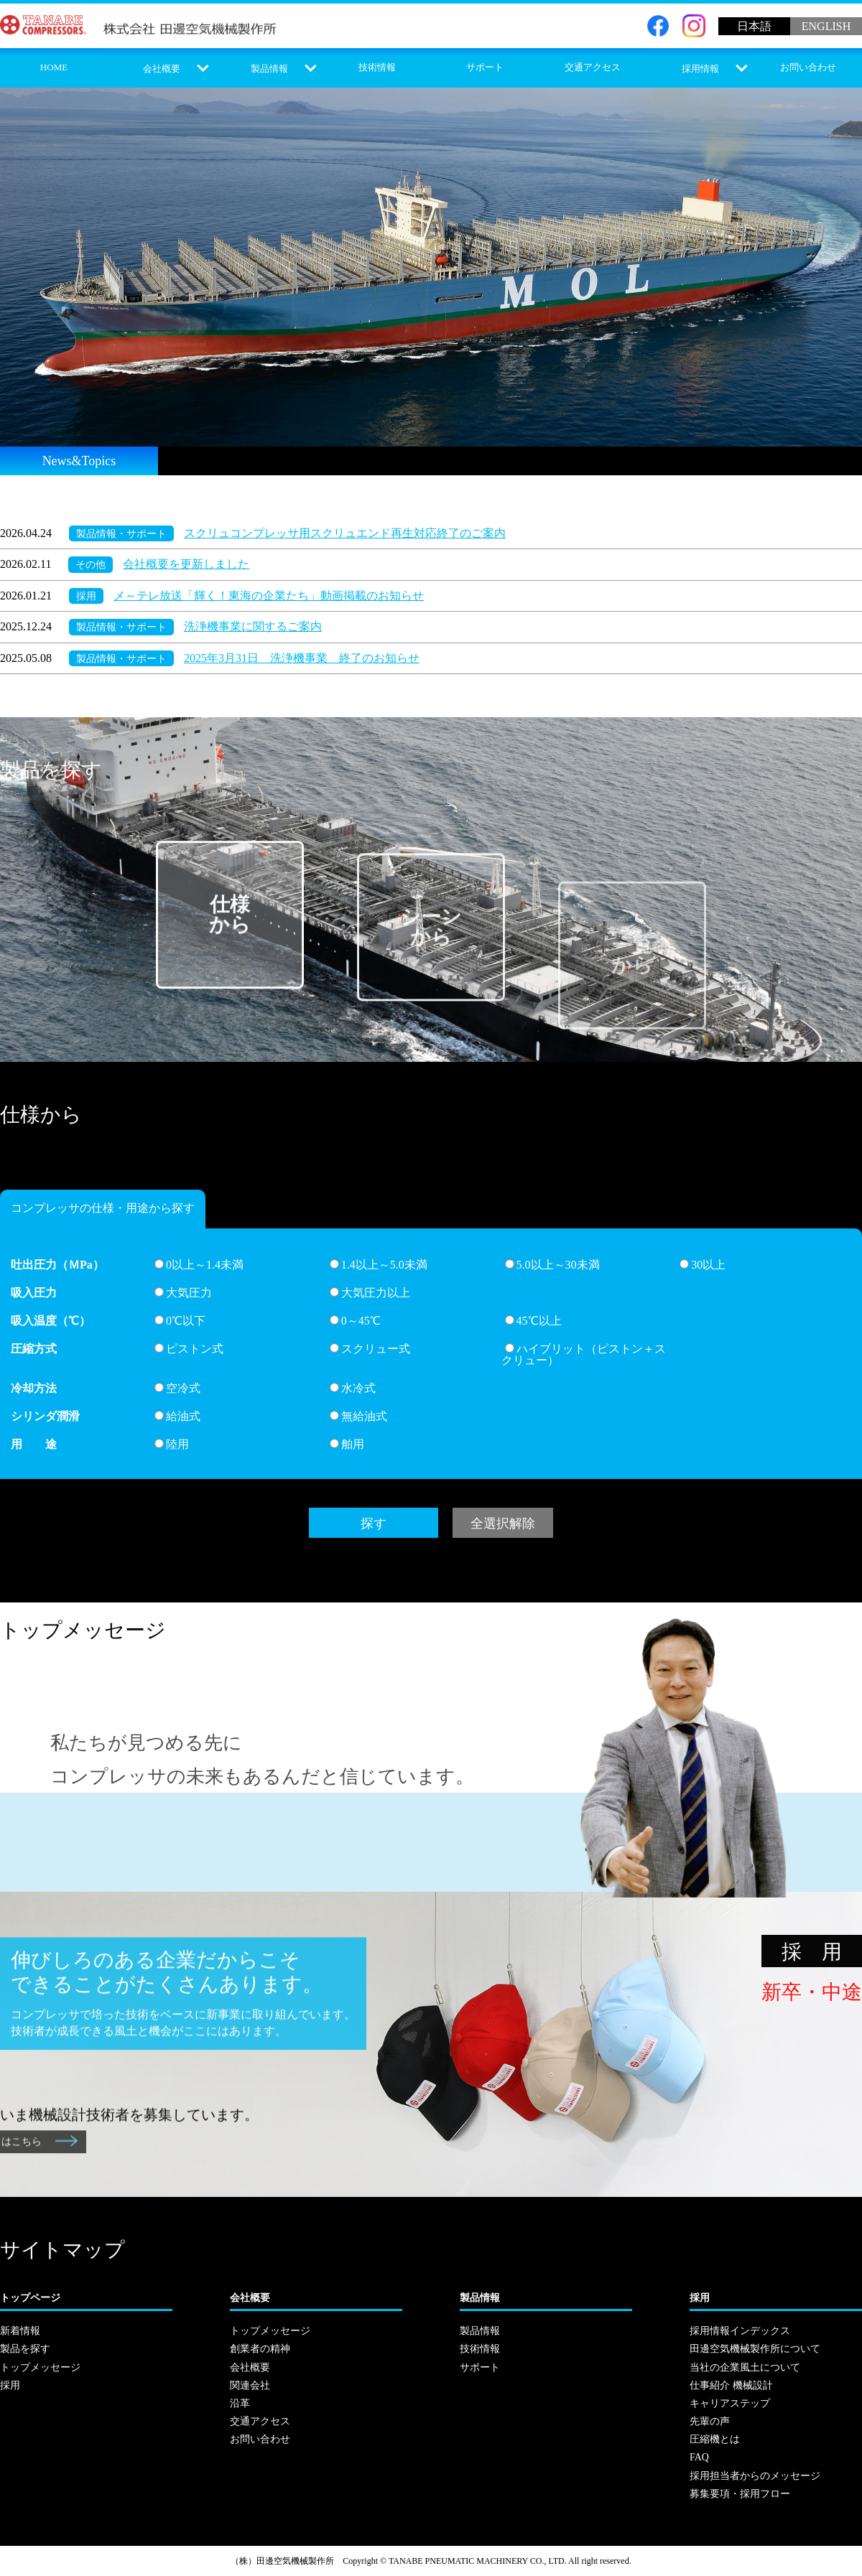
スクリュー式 (370, 1349)
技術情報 (377, 67)
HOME (54, 67)
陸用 (171, 1444)
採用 (86, 596)
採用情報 (700, 68)
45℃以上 (533, 1321)
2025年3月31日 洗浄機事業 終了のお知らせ (302, 658)
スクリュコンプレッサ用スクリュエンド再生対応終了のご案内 (345, 533)
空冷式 (177, 1388)
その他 (90, 564)
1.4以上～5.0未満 (378, 1265)
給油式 (177, 1416)
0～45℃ (355, 1321)
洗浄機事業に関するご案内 (253, 626)
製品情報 (269, 68)
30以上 (703, 1265)
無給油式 (358, 1416)
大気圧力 (183, 1293)
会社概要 (161, 68)
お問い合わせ (808, 67)
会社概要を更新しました (186, 564)
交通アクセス (593, 67)
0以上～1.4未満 (199, 1265)
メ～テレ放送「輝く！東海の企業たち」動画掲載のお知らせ (268, 595)
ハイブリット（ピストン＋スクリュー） (583, 1354)
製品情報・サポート (121, 533)
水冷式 (353, 1388)
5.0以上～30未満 (552, 1265)
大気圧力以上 (370, 1293)
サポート (485, 67)
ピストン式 (188, 1349)
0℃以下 (179, 1321)
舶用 (347, 1444)
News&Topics (79, 460)
